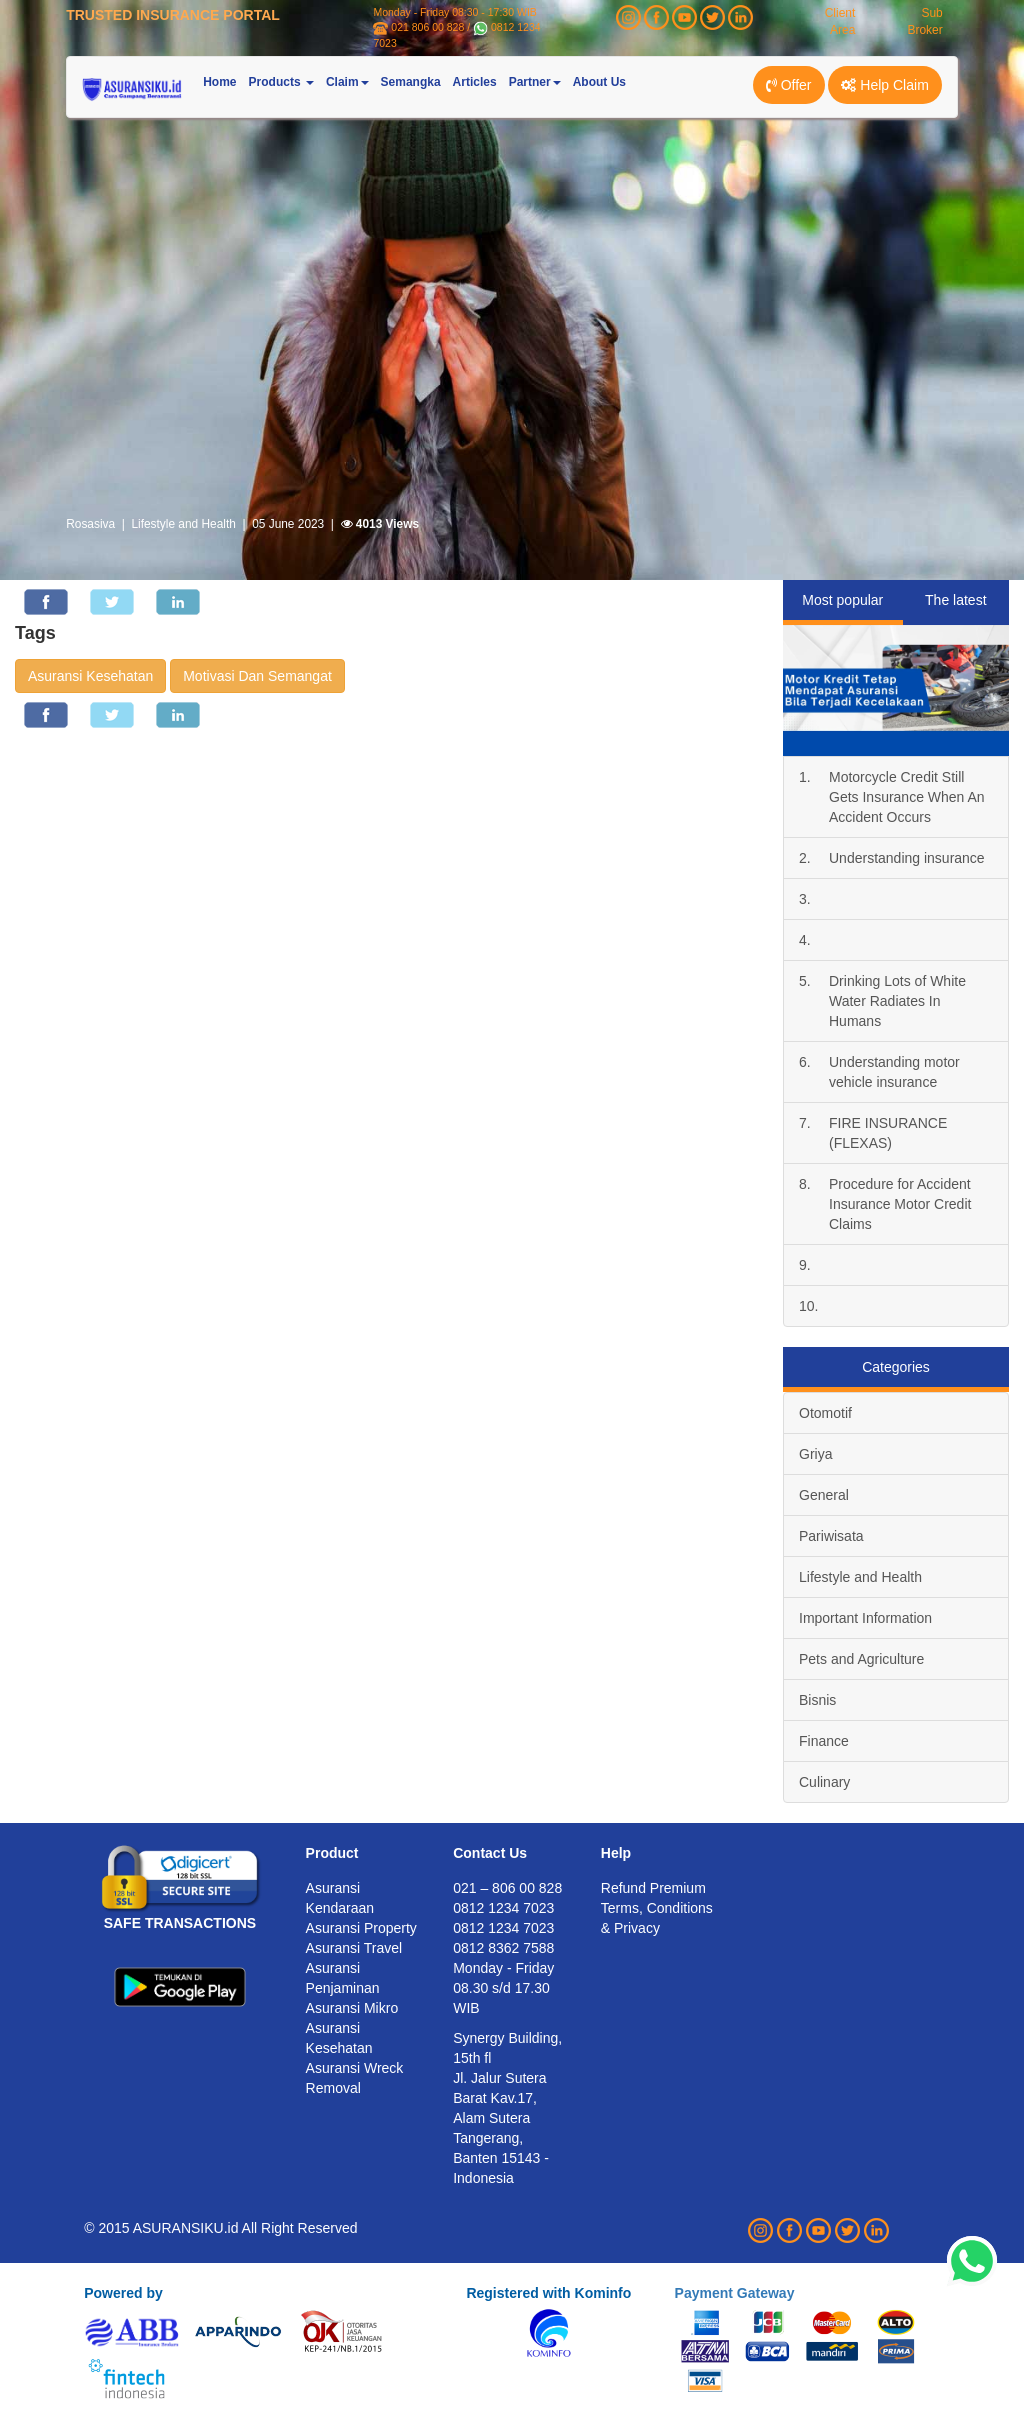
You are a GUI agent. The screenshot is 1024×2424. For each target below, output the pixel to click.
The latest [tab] (955, 600)
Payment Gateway (735, 2293)
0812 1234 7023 (503, 1928)
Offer (789, 85)
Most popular (842, 600)
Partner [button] (535, 82)
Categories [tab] (896, 1367)
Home (219, 82)
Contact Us (490, 1853)
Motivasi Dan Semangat (257, 676)
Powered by (123, 2293)
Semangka (411, 82)
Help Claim (884, 85)
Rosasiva (90, 524)
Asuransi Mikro (352, 2008)
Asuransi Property (361, 1928)
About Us (599, 82)
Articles (475, 82)
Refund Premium (653, 1888)
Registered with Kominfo (548, 2293)
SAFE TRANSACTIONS (180, 1923)
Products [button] (281, 82)
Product (332, 1853)
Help (616, 1853)
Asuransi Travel (354, 1948)
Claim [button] (347, 82)
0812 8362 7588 (503, 1948)
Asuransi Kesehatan (90, 676)
